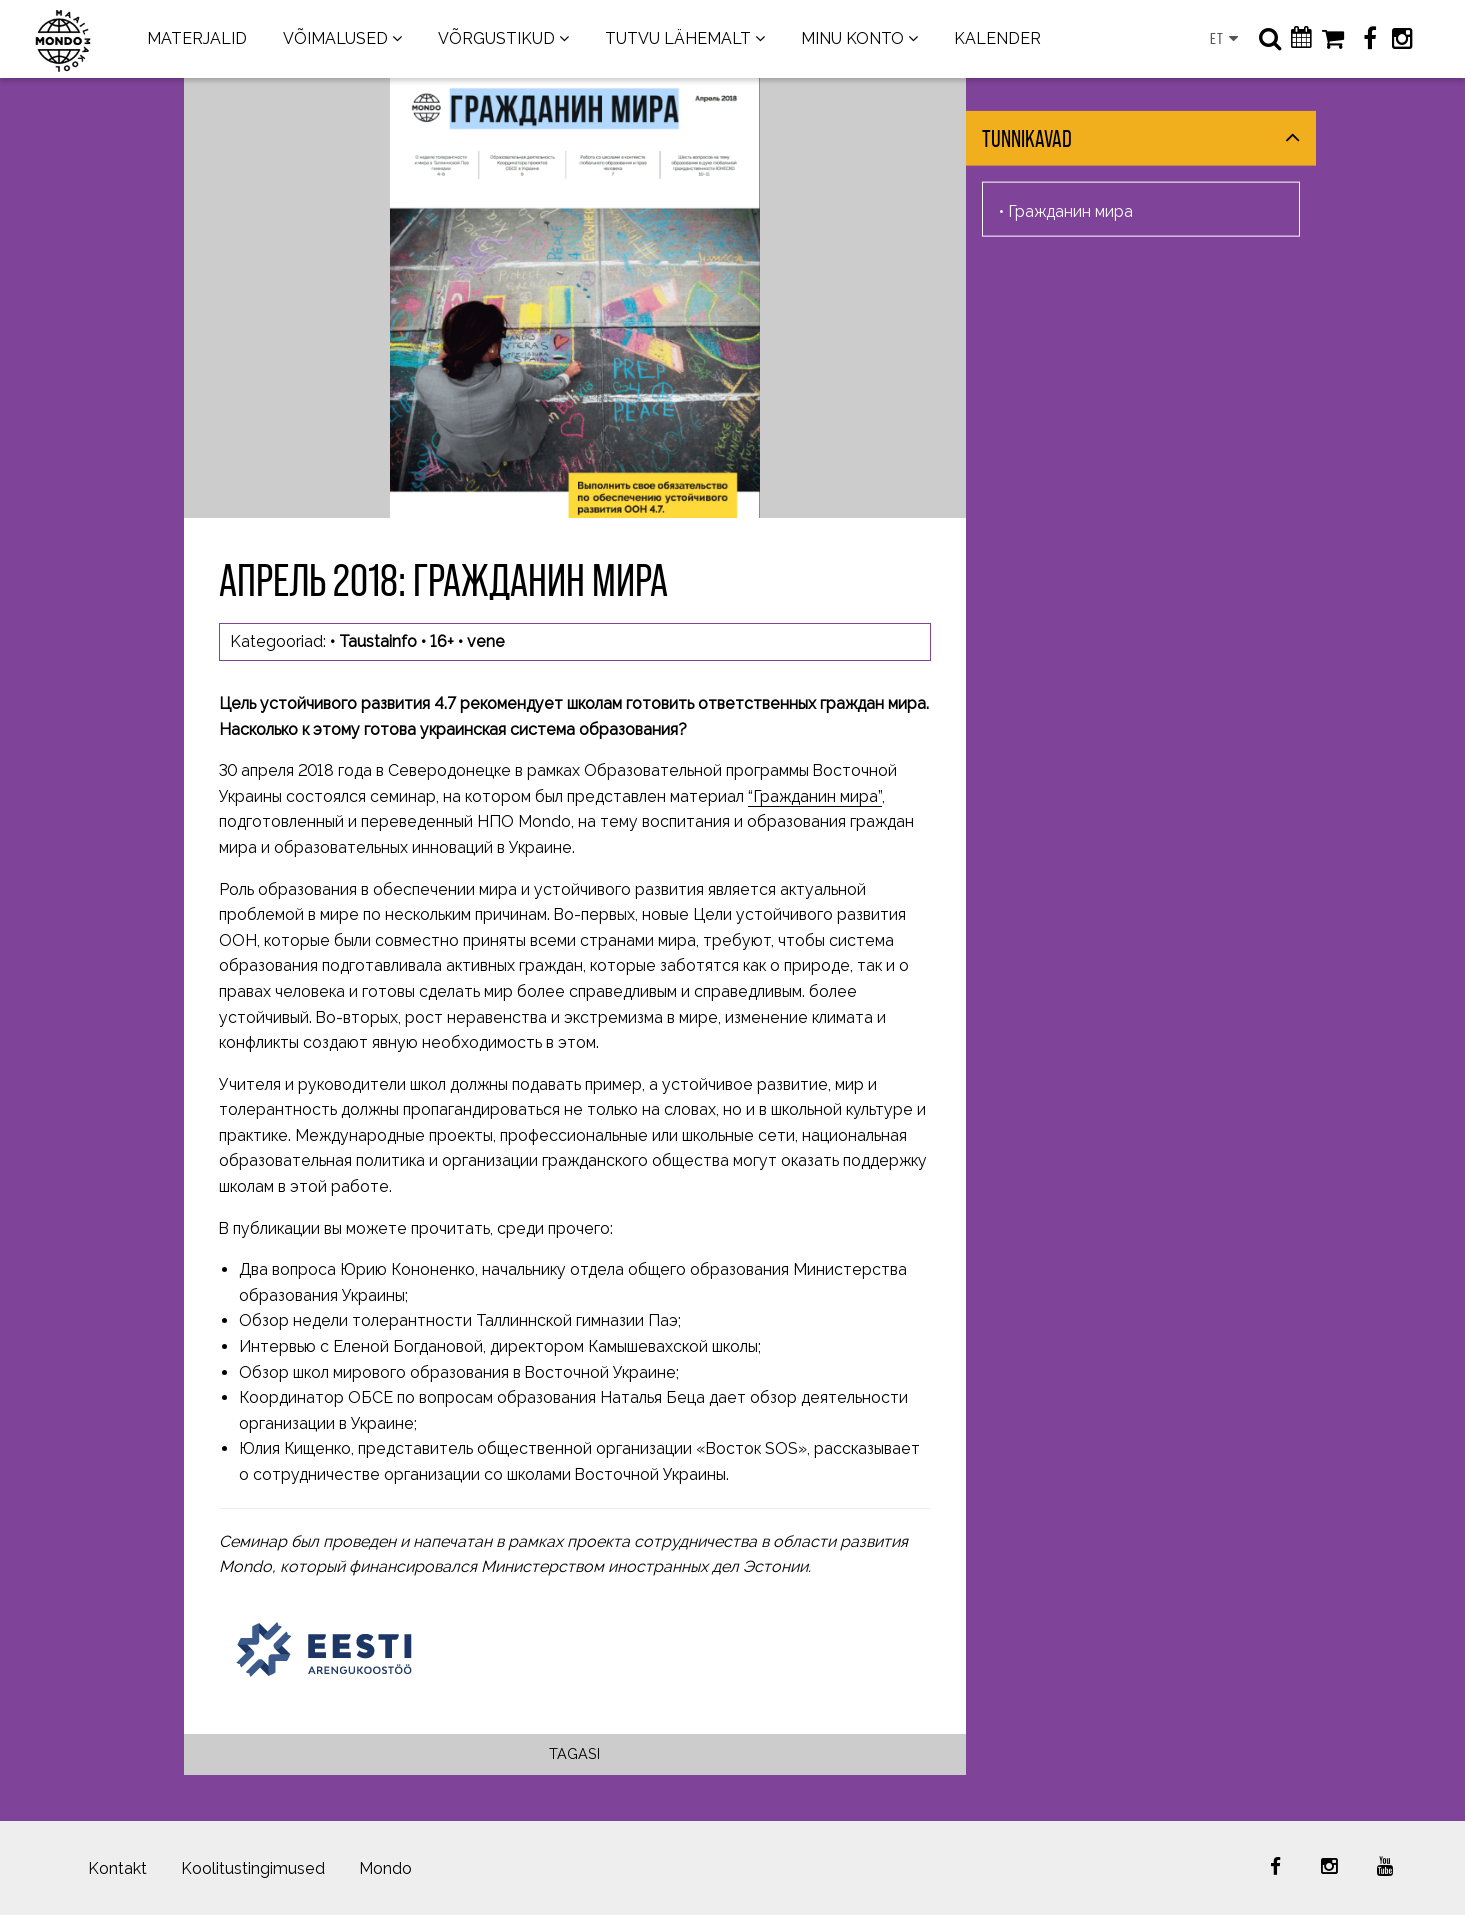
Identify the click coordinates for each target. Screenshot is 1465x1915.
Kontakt (117, 1868)
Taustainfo (378, 641)
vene (486, 641)
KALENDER (997, 38)
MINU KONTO (852, 38)
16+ (442, 641)
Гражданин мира (1070, 210)
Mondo (385, 1868)
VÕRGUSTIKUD (496, 38)
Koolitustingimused (253, 1868)
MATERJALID (197, 38)
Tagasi (574, 1753)
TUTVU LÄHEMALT (678, 38)
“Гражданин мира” (815, 796)
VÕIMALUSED (335, 38)
